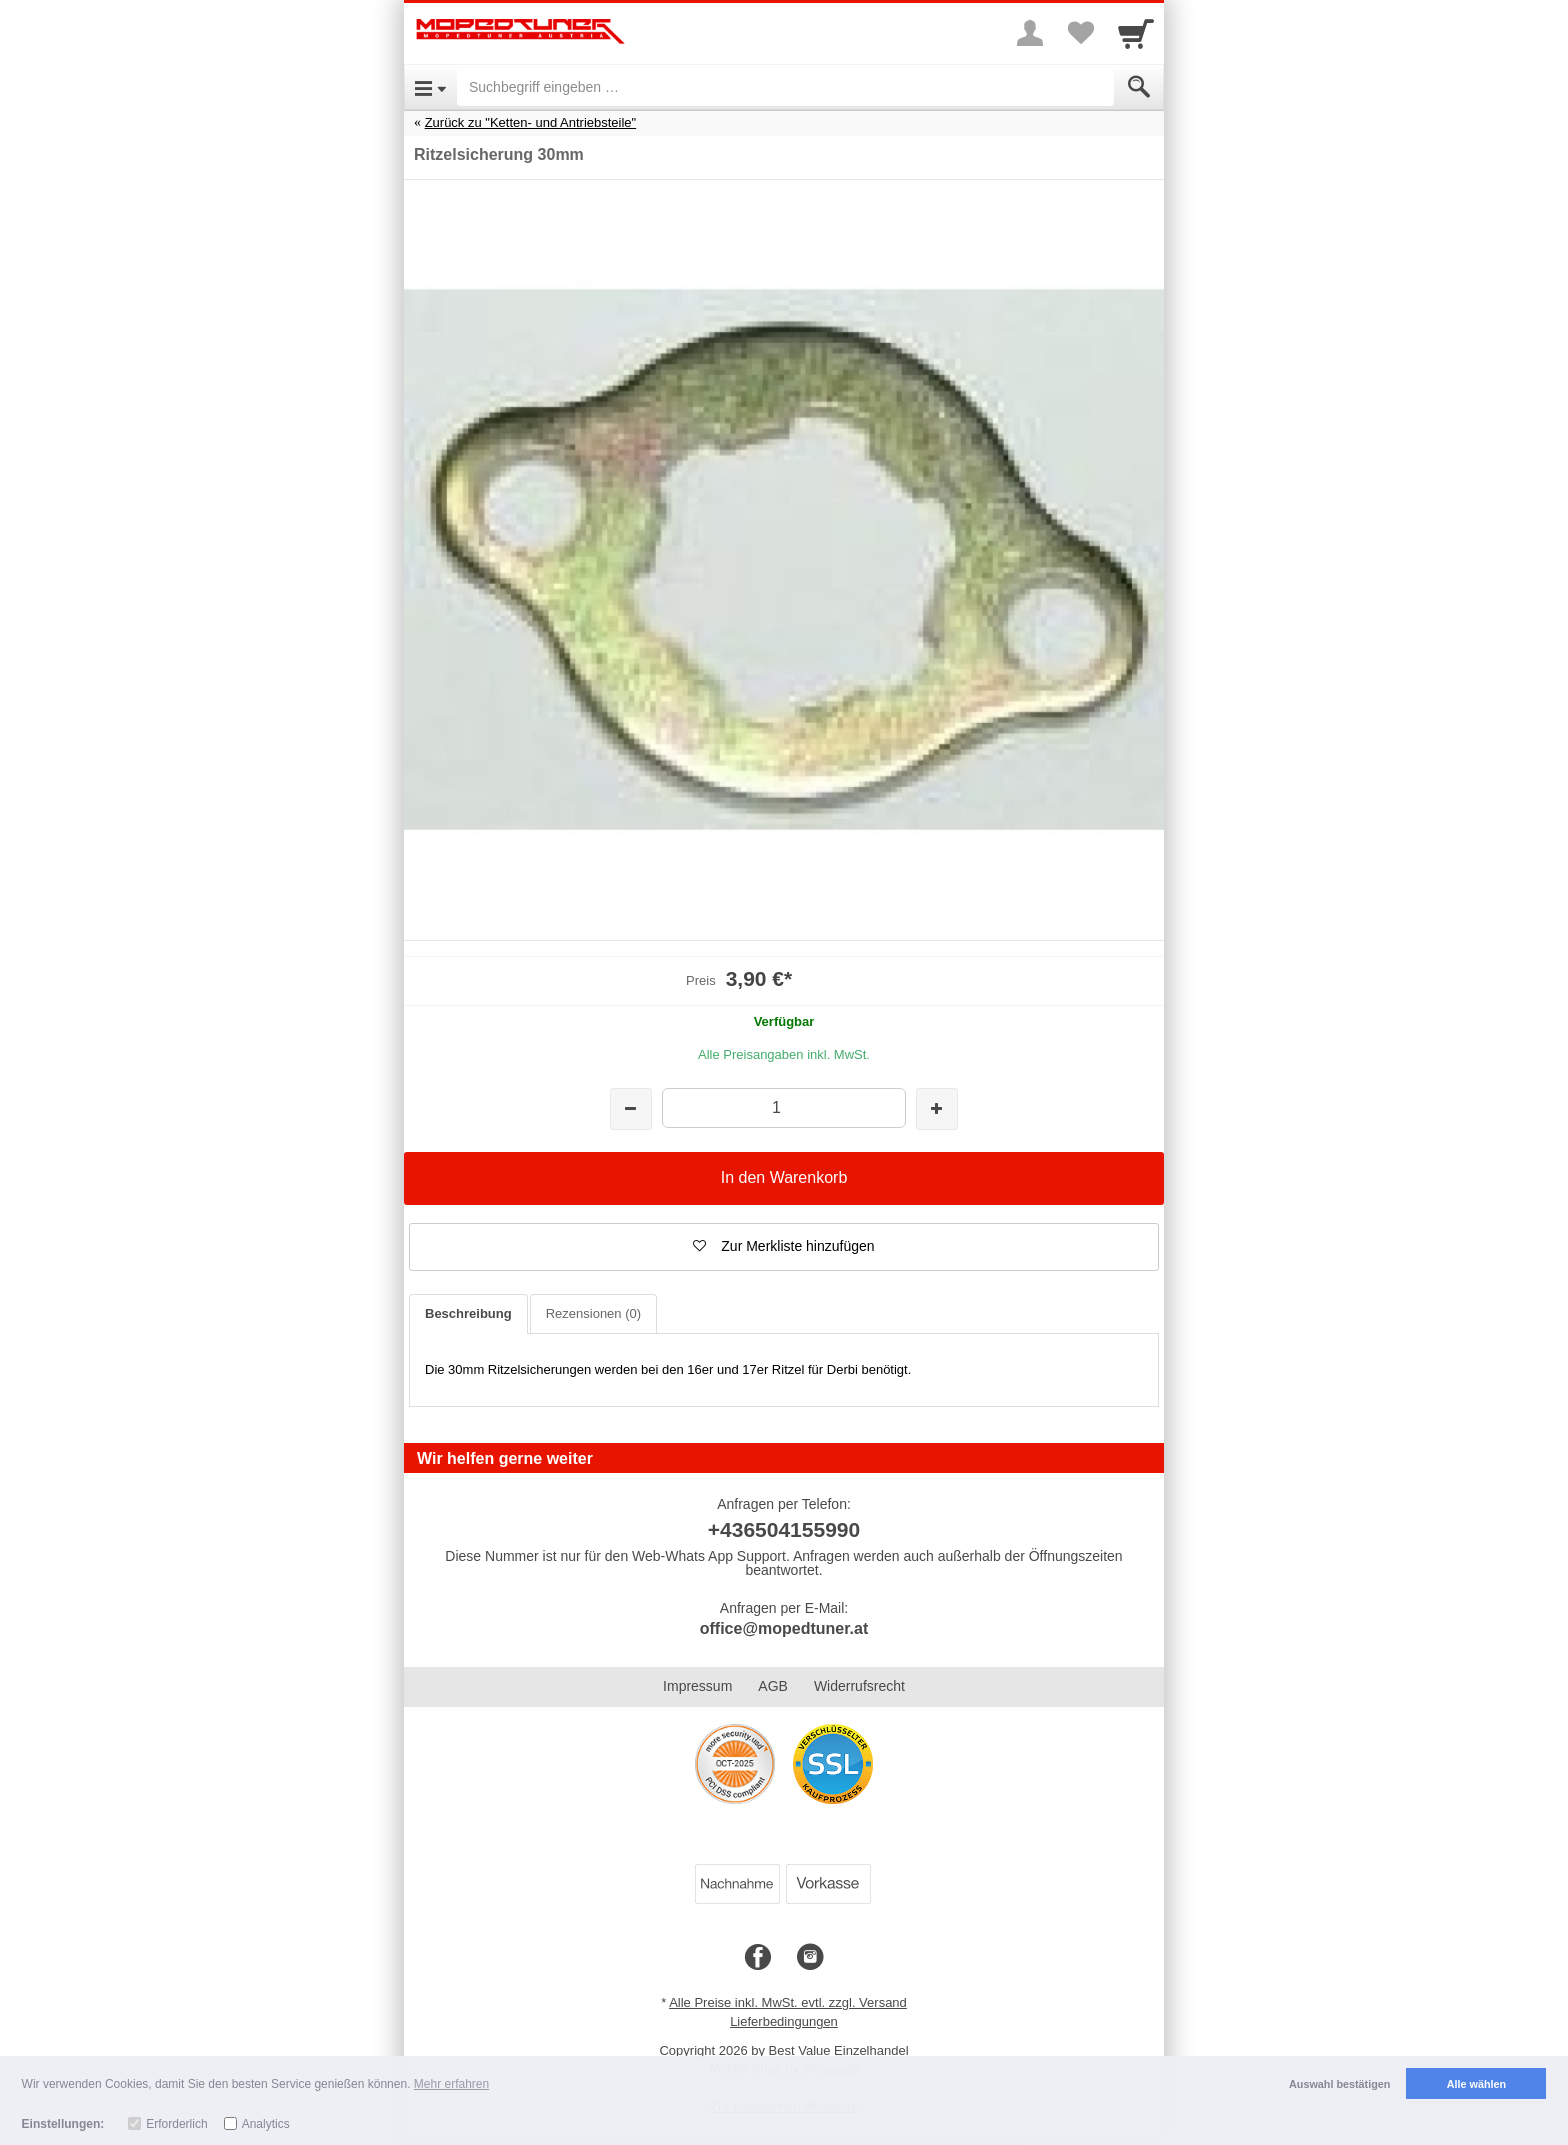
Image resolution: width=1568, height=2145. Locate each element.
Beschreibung (468, 1313)
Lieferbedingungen (784, 2021)
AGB (773, 1686)
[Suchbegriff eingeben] (785, 87)
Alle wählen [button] (1476, 2084)
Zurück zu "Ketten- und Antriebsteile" (531, 122)
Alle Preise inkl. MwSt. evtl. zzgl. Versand (788, 2002)
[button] (784, 1247)
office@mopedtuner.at (784, 1628)
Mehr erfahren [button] (451, 2084)
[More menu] (1030, 33)
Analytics (266, 2124)
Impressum (697, 1686)
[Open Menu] (430, 87)
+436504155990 (784, 1529)
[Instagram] (810, 1958)
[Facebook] (758, 1958)
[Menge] (783, 1107)
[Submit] (1139, 87)
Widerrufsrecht (859, 1686)
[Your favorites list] (1080, 33)
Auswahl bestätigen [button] (1339, 2084)
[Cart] (1136, 33)
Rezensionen (593, 1313)
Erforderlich (176, 2124)
